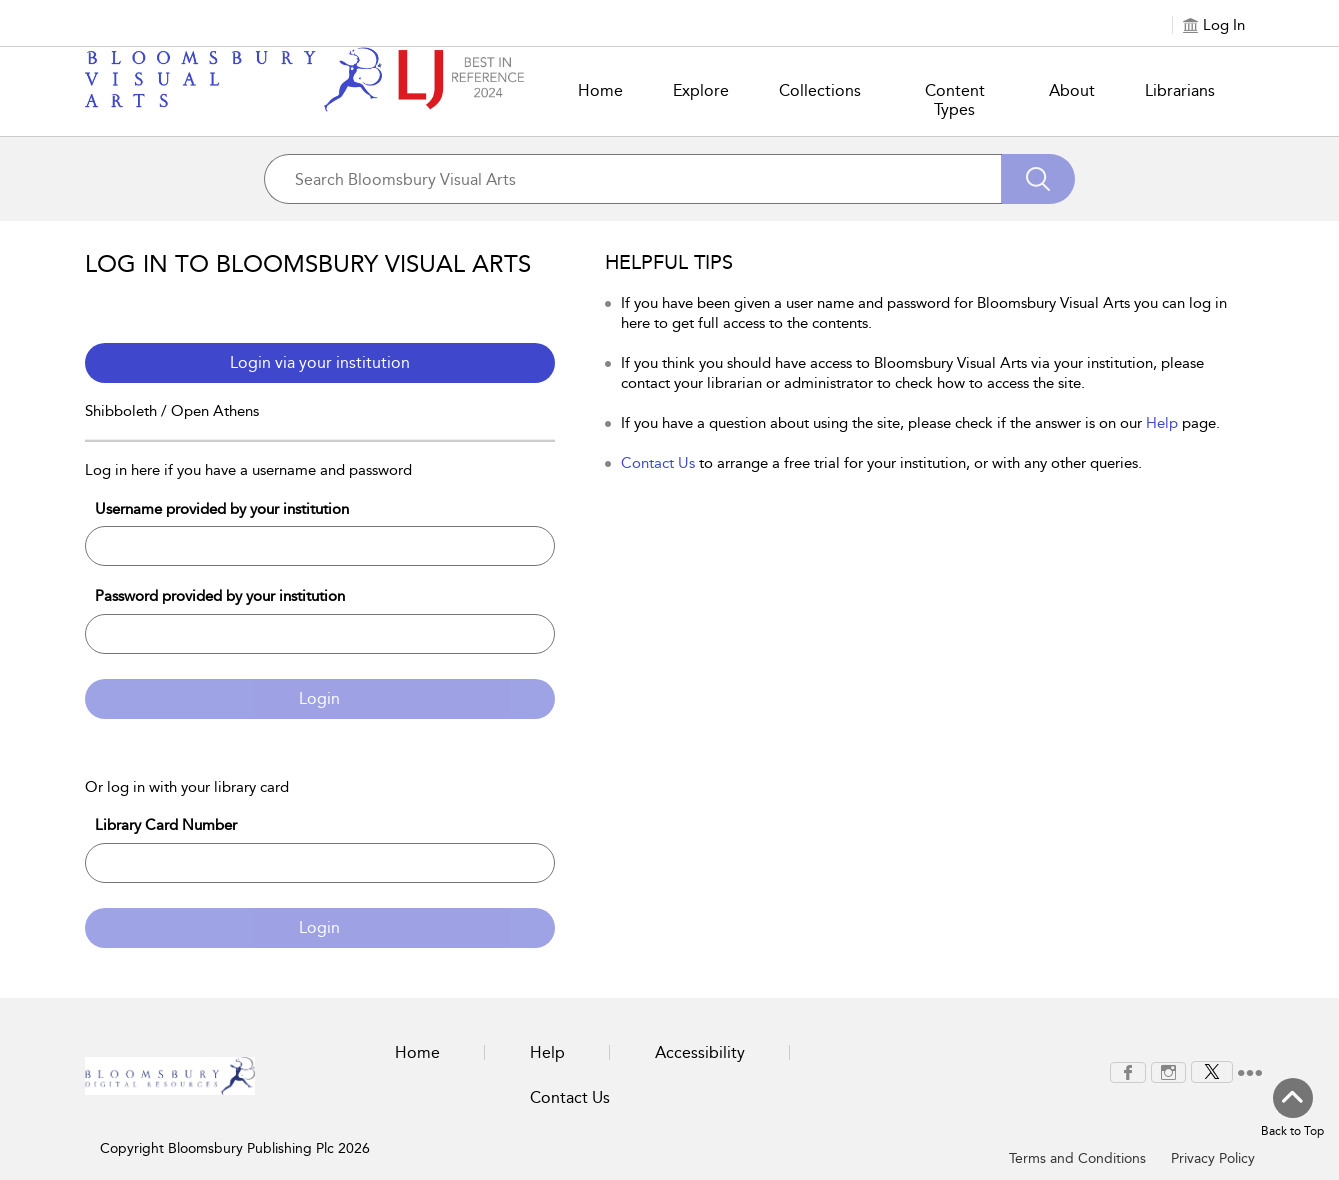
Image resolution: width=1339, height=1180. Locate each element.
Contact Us (658, 463)
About (1072, 90)
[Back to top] (1292, 1109)
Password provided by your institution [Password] (220, 596)
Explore (701, 90)
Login (319, 698)
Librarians (1180, 90)
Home (600, 90)
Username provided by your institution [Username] (222, 509)
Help (1162, 423)
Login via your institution (320, 362)
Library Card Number (166, 825)
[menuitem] (1128, 1072)
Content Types (955, 100)
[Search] (1038, 179)
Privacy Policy (1213, 1158)
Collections (820, 90)
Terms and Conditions (1077, 1158)
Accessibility (700, 1052)
